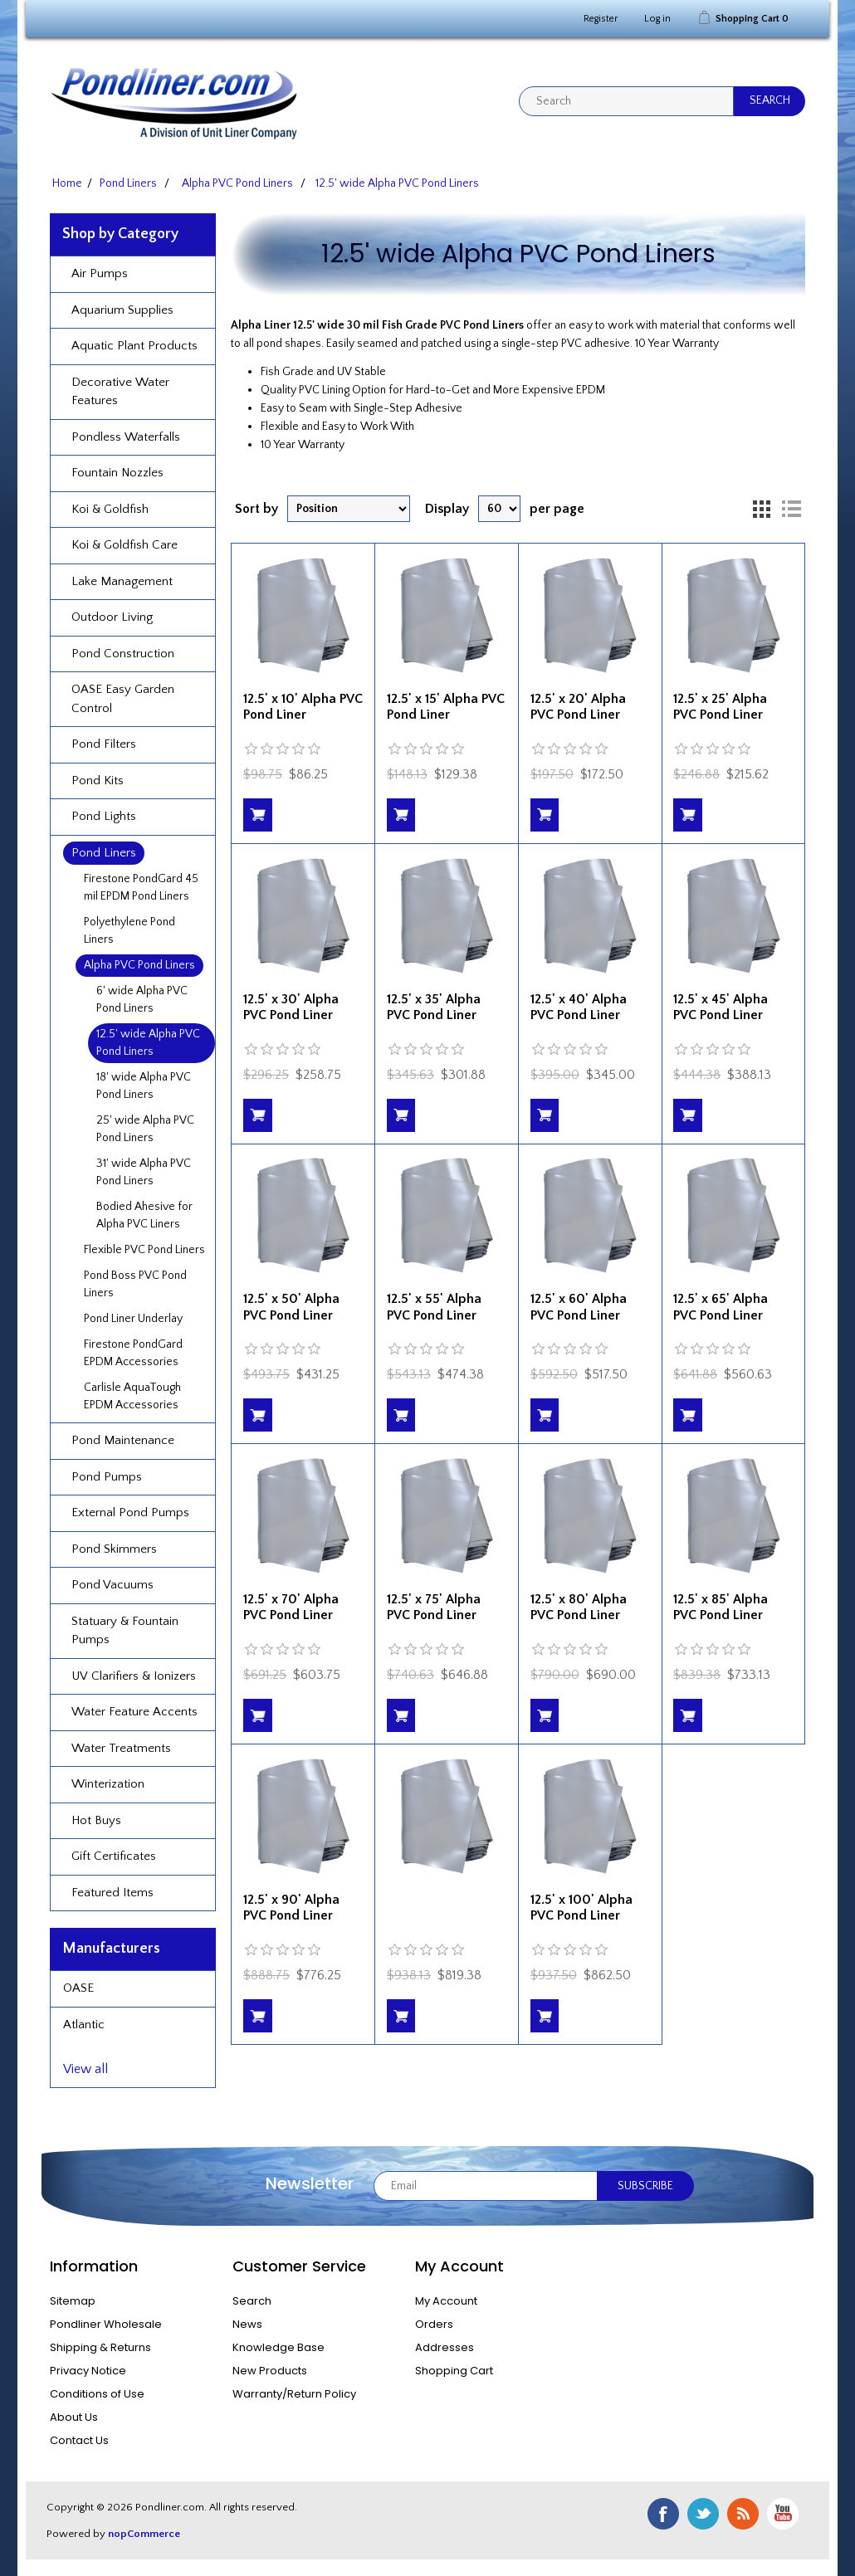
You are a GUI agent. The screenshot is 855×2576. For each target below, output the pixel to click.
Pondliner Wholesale (106, 2324)
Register (601, 18)
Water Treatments (121, 1748)
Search (251, 2301)
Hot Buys (96, 1820)
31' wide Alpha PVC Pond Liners (143, 1172)
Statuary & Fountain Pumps (124, 1630)
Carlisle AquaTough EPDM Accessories (132, 1396)
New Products (269, 2370)
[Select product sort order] (348, 508)
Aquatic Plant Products (134, 346)
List (791, 508)
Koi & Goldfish (110, 509)
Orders (434, 2324)
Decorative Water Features (120, 391)
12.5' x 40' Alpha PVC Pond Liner (578, 1007)
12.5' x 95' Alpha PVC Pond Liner (434, 1907)
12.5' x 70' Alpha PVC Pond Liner (291, 1607)
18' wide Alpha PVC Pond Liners (143, 1086)
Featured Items (112, 1893)
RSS (743, 2514)
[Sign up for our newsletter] (486, 2186)
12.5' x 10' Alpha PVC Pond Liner (303, 706)
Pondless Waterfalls (125, 437)
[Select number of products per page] (499, 508)
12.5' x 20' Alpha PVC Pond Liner (578, 706)
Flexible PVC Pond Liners (144, 1249)
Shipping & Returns (100, 2347)
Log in (657, 18)
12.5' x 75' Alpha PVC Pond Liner (434, 1607)
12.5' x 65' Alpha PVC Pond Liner (720, 1306)
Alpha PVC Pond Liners (139, 965)
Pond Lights (103, 816)
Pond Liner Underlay (133, 1318)
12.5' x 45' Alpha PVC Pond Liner (720, 1007)
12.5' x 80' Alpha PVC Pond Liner (578, 1607)
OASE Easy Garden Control (122, 698)
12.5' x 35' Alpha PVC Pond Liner (434, 1007)
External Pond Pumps (130, 1512)
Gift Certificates (113, 1856)
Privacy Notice (88, 2370)
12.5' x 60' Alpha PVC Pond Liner (578, 1306)
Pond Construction (122, 653)
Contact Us (79, 2440)
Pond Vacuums (112, 1585)
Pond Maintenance (122, 1440)
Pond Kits (97, 780)
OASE (78, 1988)
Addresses (444, 2347)
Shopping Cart (454, 2370)
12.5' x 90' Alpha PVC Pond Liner (291, 1907)
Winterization (107, 1784)
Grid (761, 508)
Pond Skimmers (114, 1549)
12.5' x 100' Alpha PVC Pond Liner (581, 1907)
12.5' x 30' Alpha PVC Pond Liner (291, 1007)
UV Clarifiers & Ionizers (133, 1676)
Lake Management (122, 581)
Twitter (703, 2514)
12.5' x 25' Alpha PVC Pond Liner (720, 706)
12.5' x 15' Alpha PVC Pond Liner (446, 706)
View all (85, 2068)
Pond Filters (103, 744)
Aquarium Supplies (122, 310)
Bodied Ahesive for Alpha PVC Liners (144, 1215)
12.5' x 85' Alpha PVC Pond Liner (720, 1607)
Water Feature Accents (134, 1712)
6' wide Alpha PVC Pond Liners (142, 999)
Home (67, 183)
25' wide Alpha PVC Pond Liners (145, 1129)
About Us (74, 2417)
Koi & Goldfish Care (124, 545)
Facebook (663, 2514)
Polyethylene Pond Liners (129, 930)
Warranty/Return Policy (294, 2394)
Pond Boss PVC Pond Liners (135, 1284)
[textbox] (626, 101)
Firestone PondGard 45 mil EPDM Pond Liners (141, 887)
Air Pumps (99, 273)
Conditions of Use (97, 2394)
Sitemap (72, 2301)
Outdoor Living (112, 617)
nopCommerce (144, 2533)
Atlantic (84, 2024)
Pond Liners (103, 853)
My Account (446, 2301)
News (247, 2324)
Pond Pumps (106, 1477)
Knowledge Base (278, 2347)
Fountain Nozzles (117, 473)
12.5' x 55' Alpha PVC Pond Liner (434, 1306)
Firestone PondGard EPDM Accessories (133, 1353)
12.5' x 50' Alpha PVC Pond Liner (291, 1306)
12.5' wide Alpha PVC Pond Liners (148, 1042)
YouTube (783, 2514)
